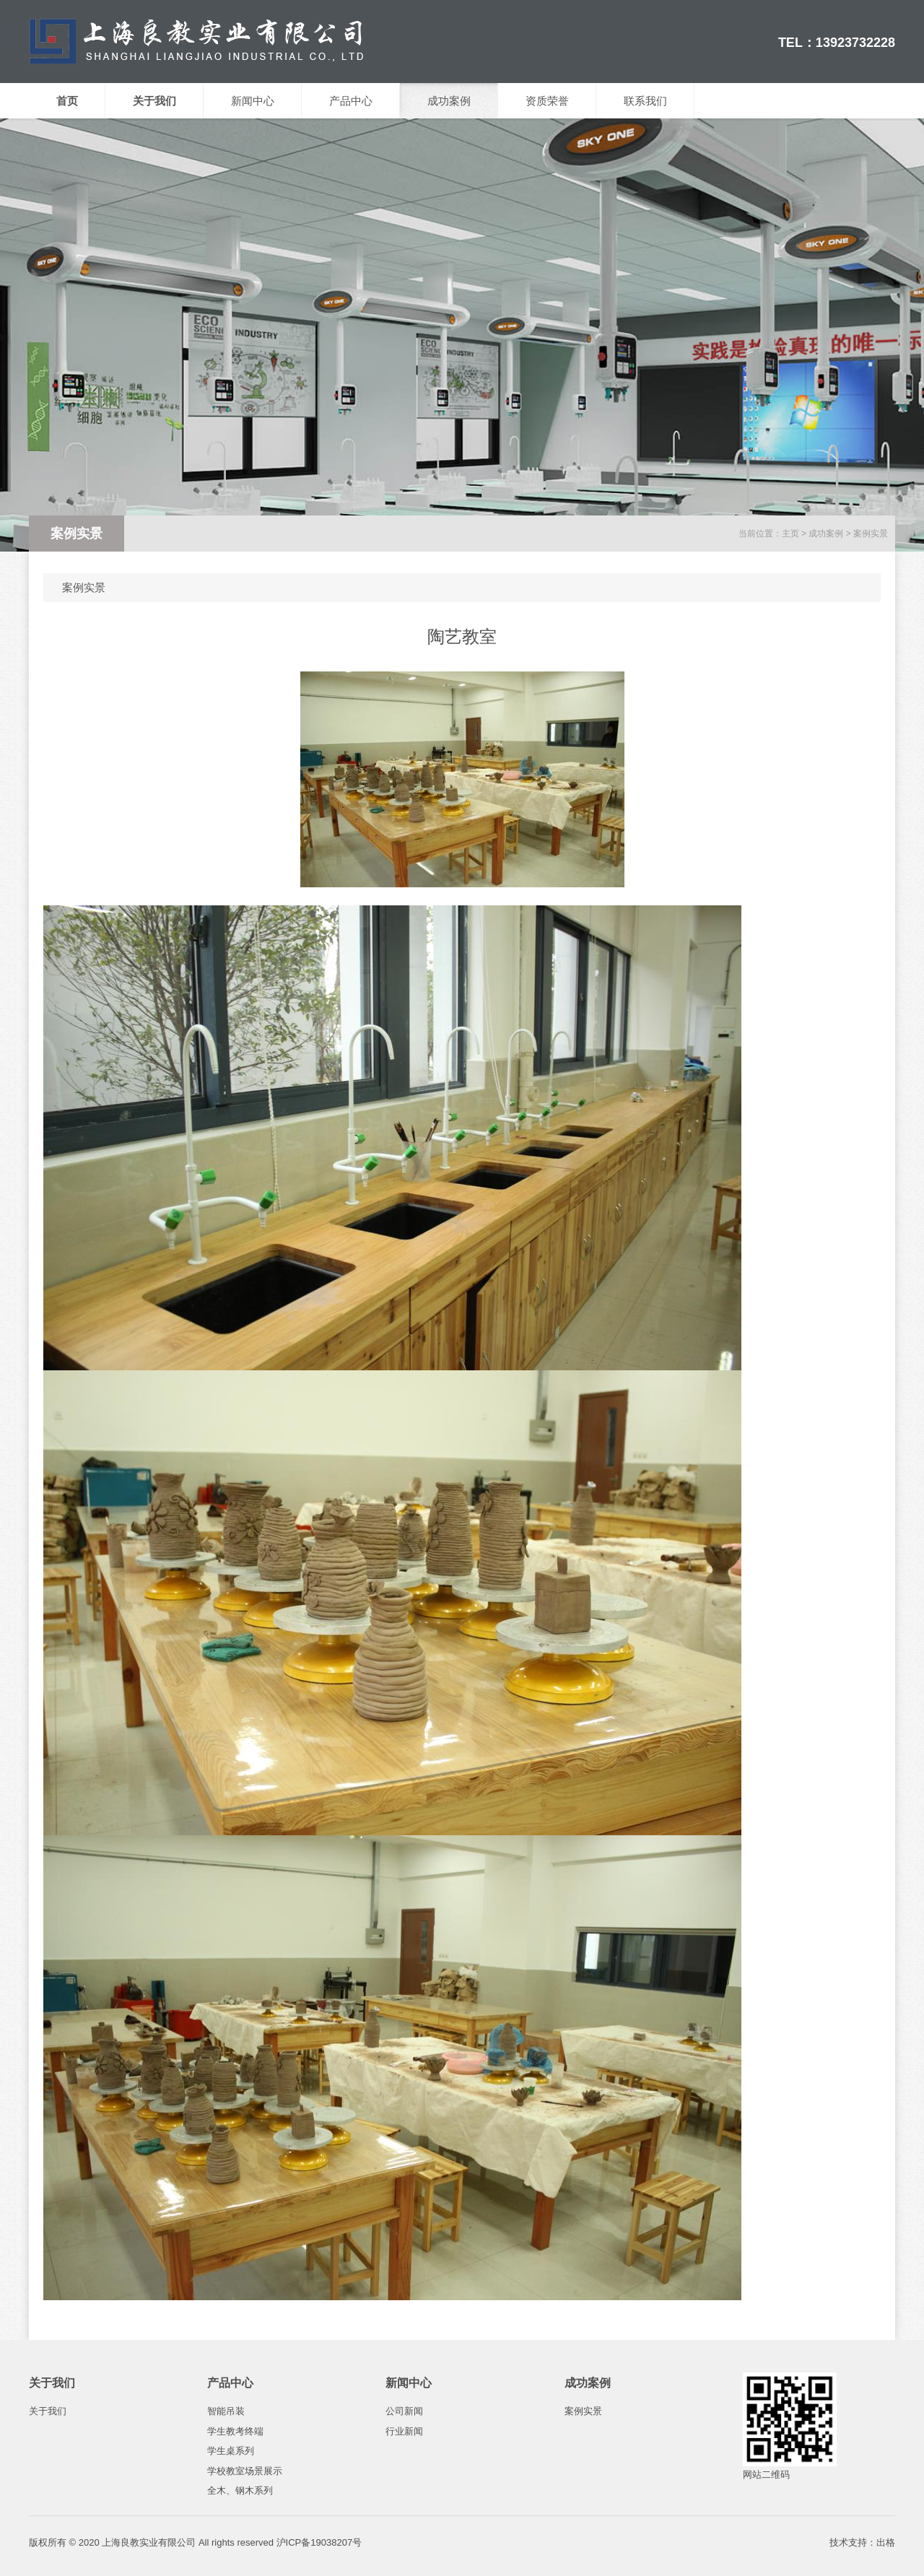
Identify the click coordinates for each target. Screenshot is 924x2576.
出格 (885, 2542)
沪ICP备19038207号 (319, 2542)
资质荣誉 (547, 101)
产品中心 (350, 101)
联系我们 (645, 101)
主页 (790, 533)
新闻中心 (252, 101)
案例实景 (870, 533)
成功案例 (449, 101)
